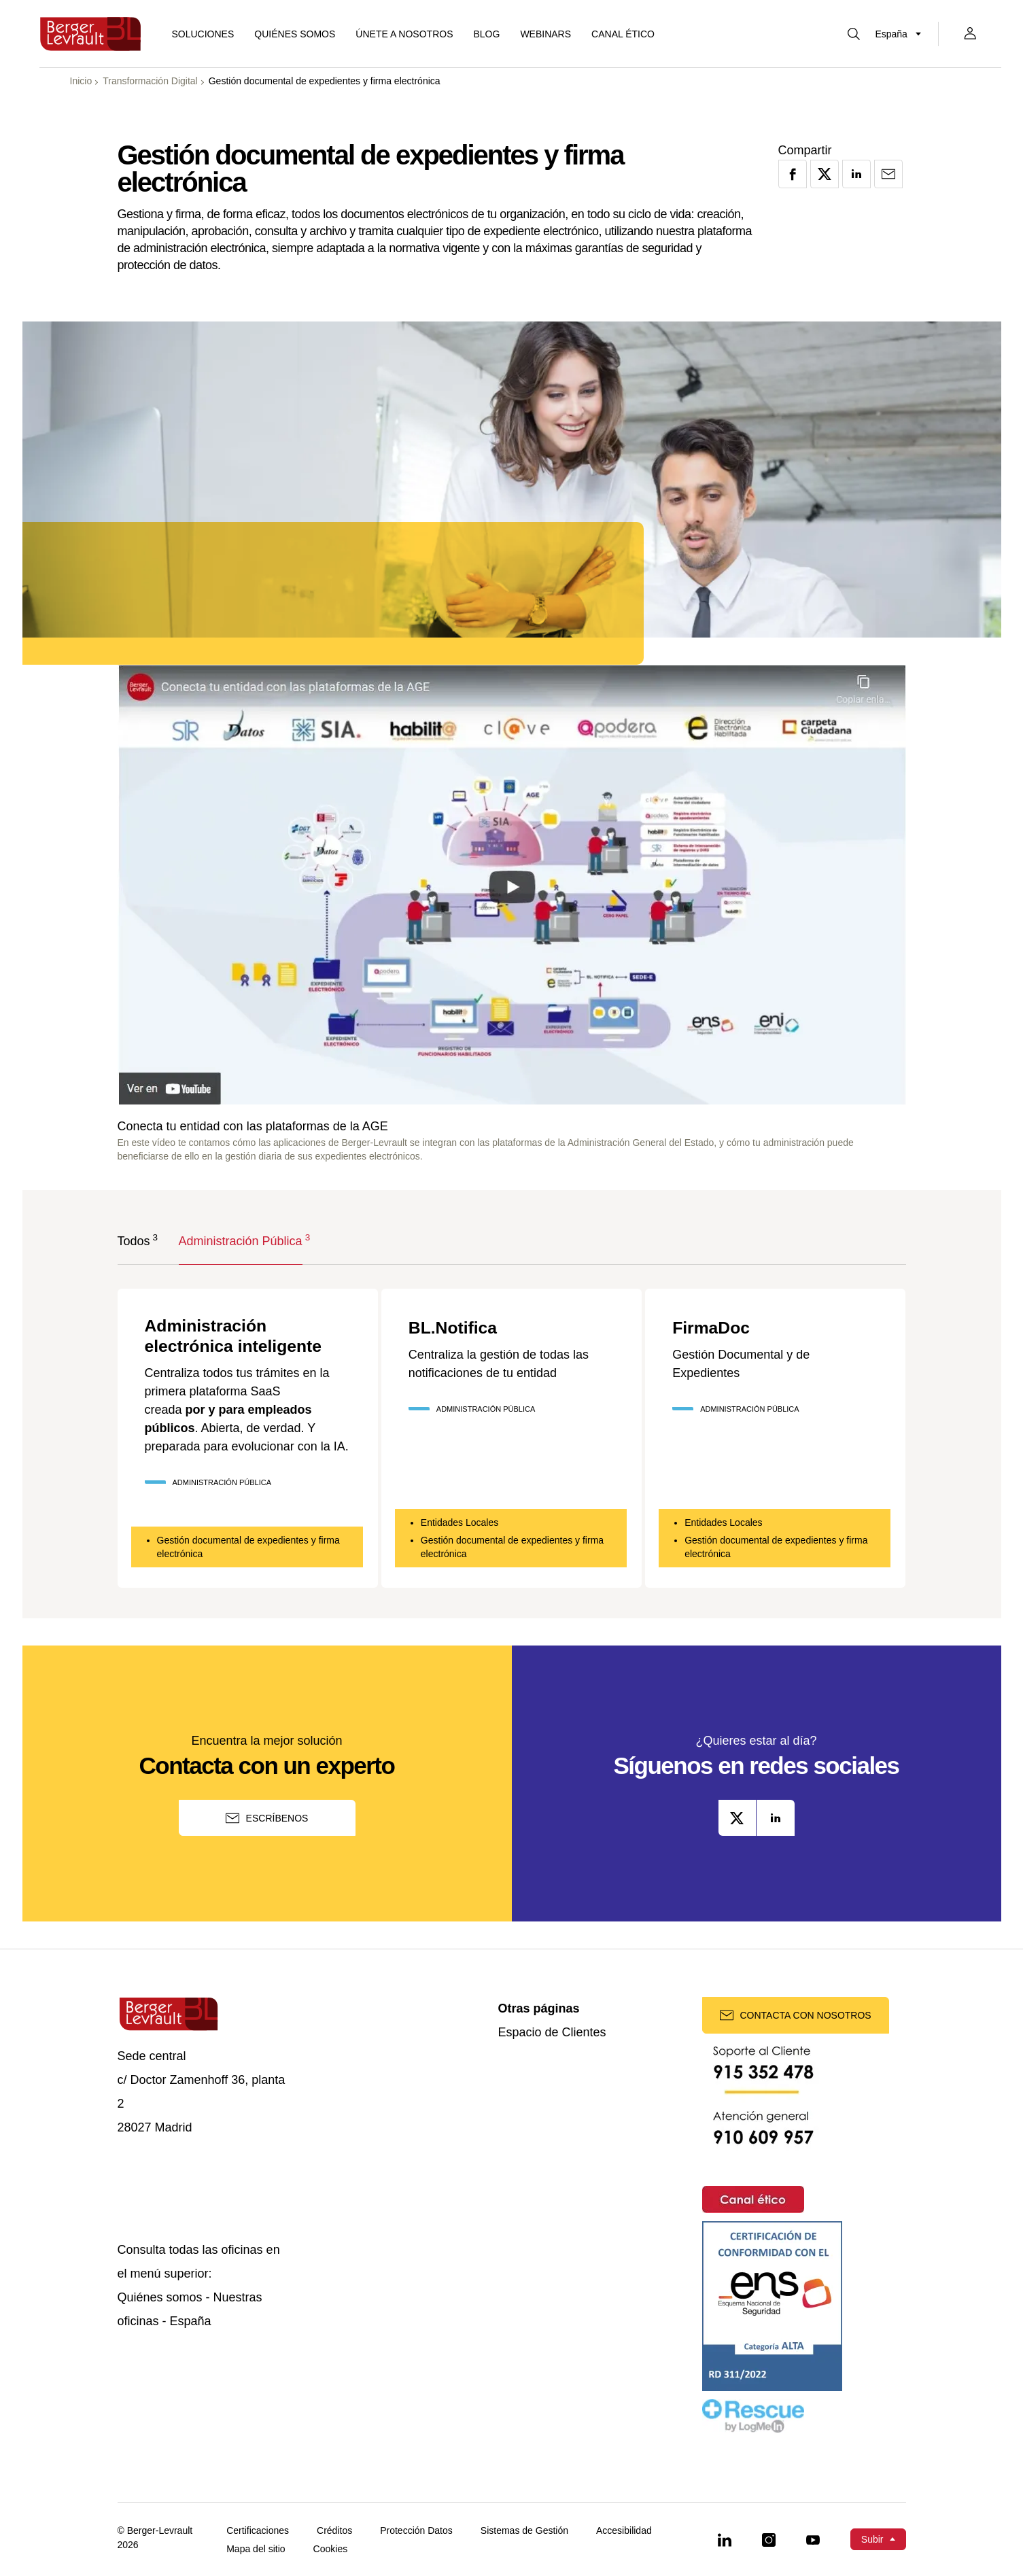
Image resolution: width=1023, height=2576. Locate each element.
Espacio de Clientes (552, 2032)
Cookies (330, 2549)
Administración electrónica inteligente (245, 1338)
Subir (872, 2539)
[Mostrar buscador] (854, 34)
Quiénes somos (294, 34)
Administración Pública (240, 1240)
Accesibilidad (624, 2531)
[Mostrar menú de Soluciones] (203, 34)
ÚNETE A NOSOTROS (404, 34)
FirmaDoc (716, 1327)
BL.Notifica (459, 1327)
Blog (486, 34)
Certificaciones (257, 2531)
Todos (134, 1240)
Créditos (334, 2531)
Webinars (545, 34)
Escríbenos (267, 1818)
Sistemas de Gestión (524, 2531)
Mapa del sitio (255, 2549)
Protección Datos (416, 2531)
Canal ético (623, 34)
